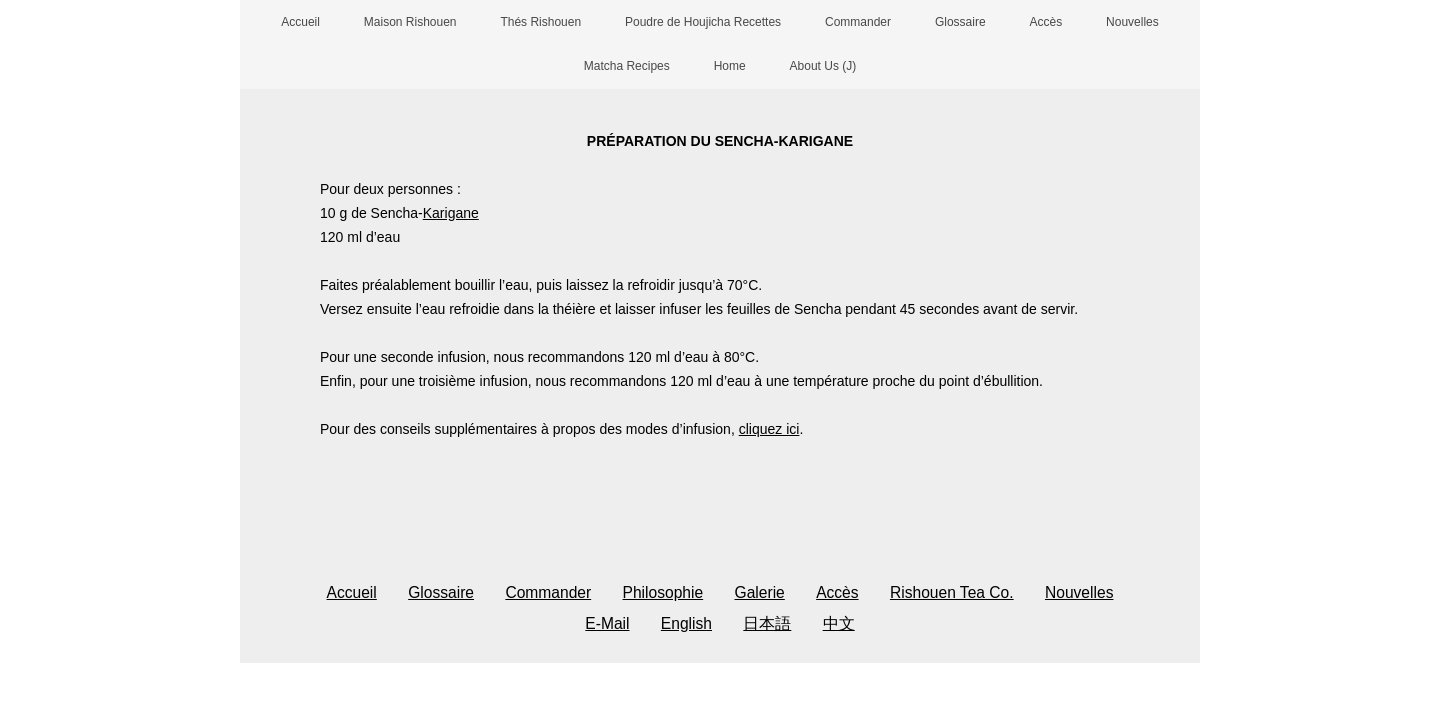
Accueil (300, 22)
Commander (858, 22)
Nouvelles (1132, 22)
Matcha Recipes (627, 66)
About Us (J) (823, 66)
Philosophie (663, 592)
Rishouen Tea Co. (952, 592)
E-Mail (607, 623)
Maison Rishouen (410, 22)
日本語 (767, 623)
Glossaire (960, 22)
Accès (1046, 22)
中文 (839, 623)
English (686, 623)
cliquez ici (769, 429)
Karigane (451, 213)
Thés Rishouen (540, 22)
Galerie (760, 592)
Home (730, 66)
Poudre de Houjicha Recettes (703, 22)
